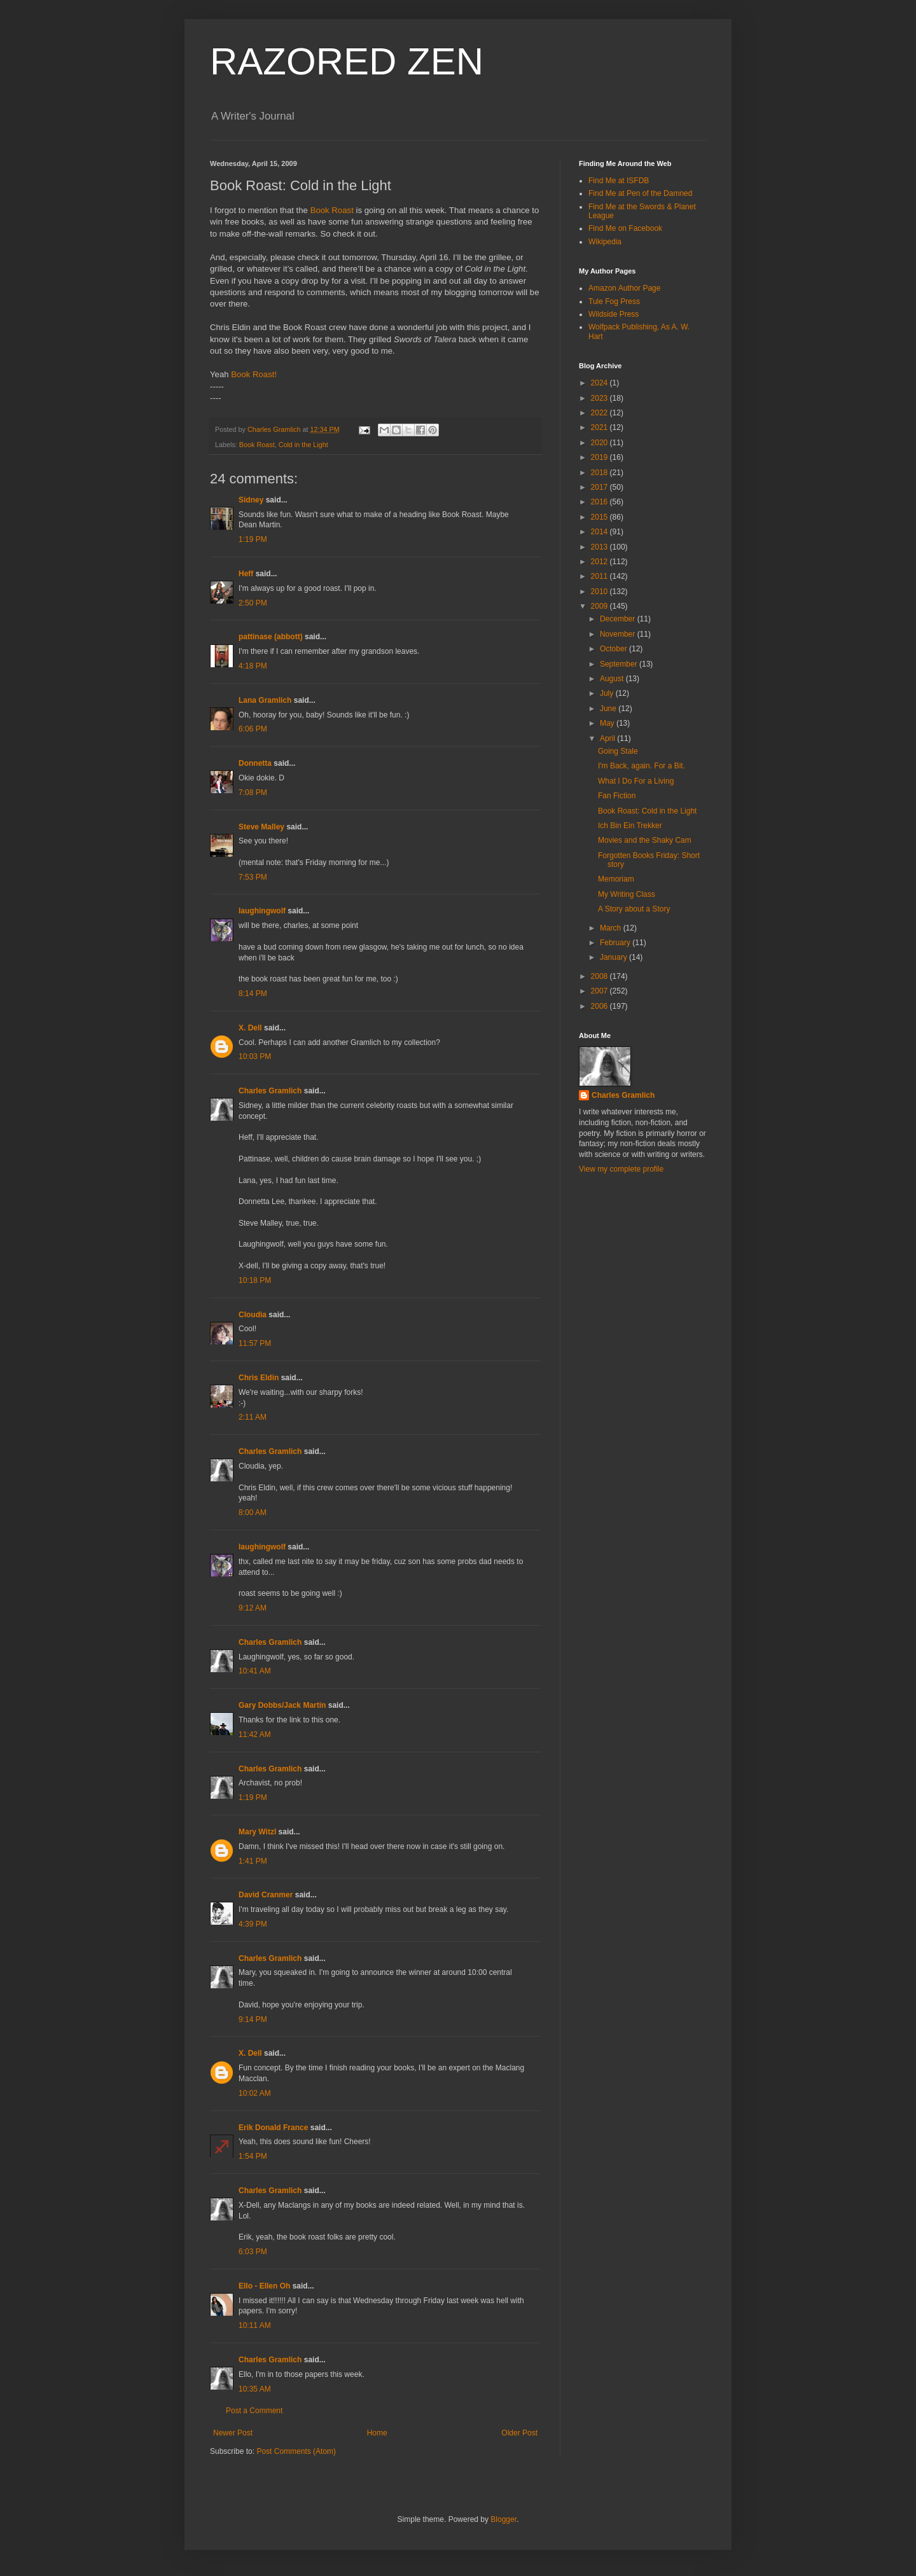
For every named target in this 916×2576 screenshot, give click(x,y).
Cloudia (253, 1314)
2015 (600, 517)
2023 (600, 398)
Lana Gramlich (265, 700)
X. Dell (250, 1027)
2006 (600, 1006)
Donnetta (255, 763)
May (608, 723)
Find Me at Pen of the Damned (640, 193)
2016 (600, 501)
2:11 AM (253, 1417)
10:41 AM (255, 1670)
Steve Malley (261, 826)
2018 (600, 472)
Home (377, 2432)
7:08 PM (253, 792)
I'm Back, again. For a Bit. (641, 765)
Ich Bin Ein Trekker (630, 825)
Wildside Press (613, 314)
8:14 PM (253, 993)
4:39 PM (253, 1924)
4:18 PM (253, 665)
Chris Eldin (259, 1377)
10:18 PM (255, 1280)
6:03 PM (253, 2251)
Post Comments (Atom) (296, 2451)
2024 (600, 382)
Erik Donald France (273, 2127)
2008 (600, 976)
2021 (600, 427)
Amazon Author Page (624, 288)
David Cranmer (266, 1894)
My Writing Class (626, 894)
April (608, 738)
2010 (600, 591)
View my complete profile (621, 1169)
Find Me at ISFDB (618, 180)
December (618, 618)
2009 (600, 606)
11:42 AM (255, 1734)
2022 (600, 412)
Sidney (251, 499)
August (613, 678)
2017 (600, 487)
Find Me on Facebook (625, 228)
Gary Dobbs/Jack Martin (282, 1705)
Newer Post (233, 2432)
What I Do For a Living (636, 781)
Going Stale (618, 751)
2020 (600, 442)
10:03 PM (255, 1056)
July (608, 693)
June (609, 708)
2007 (600, 991)
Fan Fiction (616, 795)
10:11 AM (255, 2325)
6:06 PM (253, 728)
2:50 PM (253, 603)
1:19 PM (253, 539)
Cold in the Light (303, 444)
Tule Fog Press (614, 301)
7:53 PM (253, 877)
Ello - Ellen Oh (264, 2286)
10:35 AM (255, 2389)
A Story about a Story (634, 908)
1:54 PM (253, 2156)
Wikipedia (604, 241)
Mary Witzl (257, 1831)
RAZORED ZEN (346, 61)
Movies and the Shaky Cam (644, 840)
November (618, 634)
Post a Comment (254, 2410)
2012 (600, 561)
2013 (600, 547)
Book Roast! (254, 374)
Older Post (519, 2432)
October (614, 648)
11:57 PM (255, 1343)
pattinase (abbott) (271, 636)
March (611, 928)
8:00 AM (253, 1512)
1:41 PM (253, 1861)
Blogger (503, 2519)
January (614, 957)
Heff (246, 573)
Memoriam (616, 879)
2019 (600, 457)
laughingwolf (262, 910)
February (616, 942)
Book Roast (332, 210)
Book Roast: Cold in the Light (647, 811)
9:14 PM (253, 2019)
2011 (600, 576)
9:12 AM (253, 1607)
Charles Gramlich (270, 1090)
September (619, 664)
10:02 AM (255, 2093)
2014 (600, 531)
